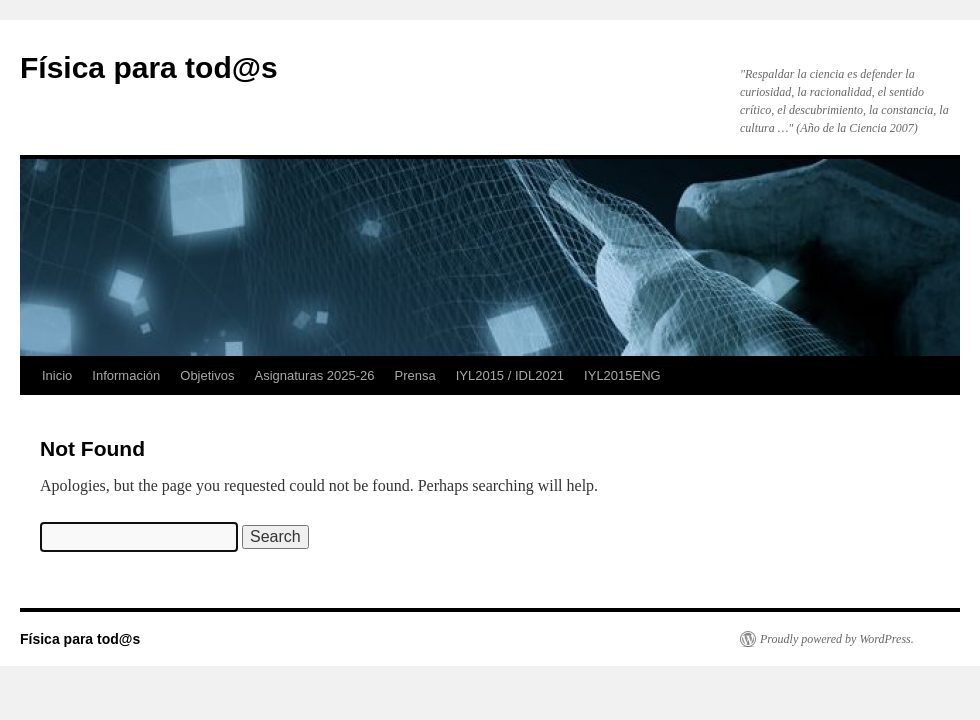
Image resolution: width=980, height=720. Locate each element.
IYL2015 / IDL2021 (510, 375)
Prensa (414, 375)
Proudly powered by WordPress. (837, 639)
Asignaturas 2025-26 (314, 375)
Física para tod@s (149, 67)
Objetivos (207, 375)
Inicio (57, 375)
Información (126, 375)
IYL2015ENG (622, 375)
